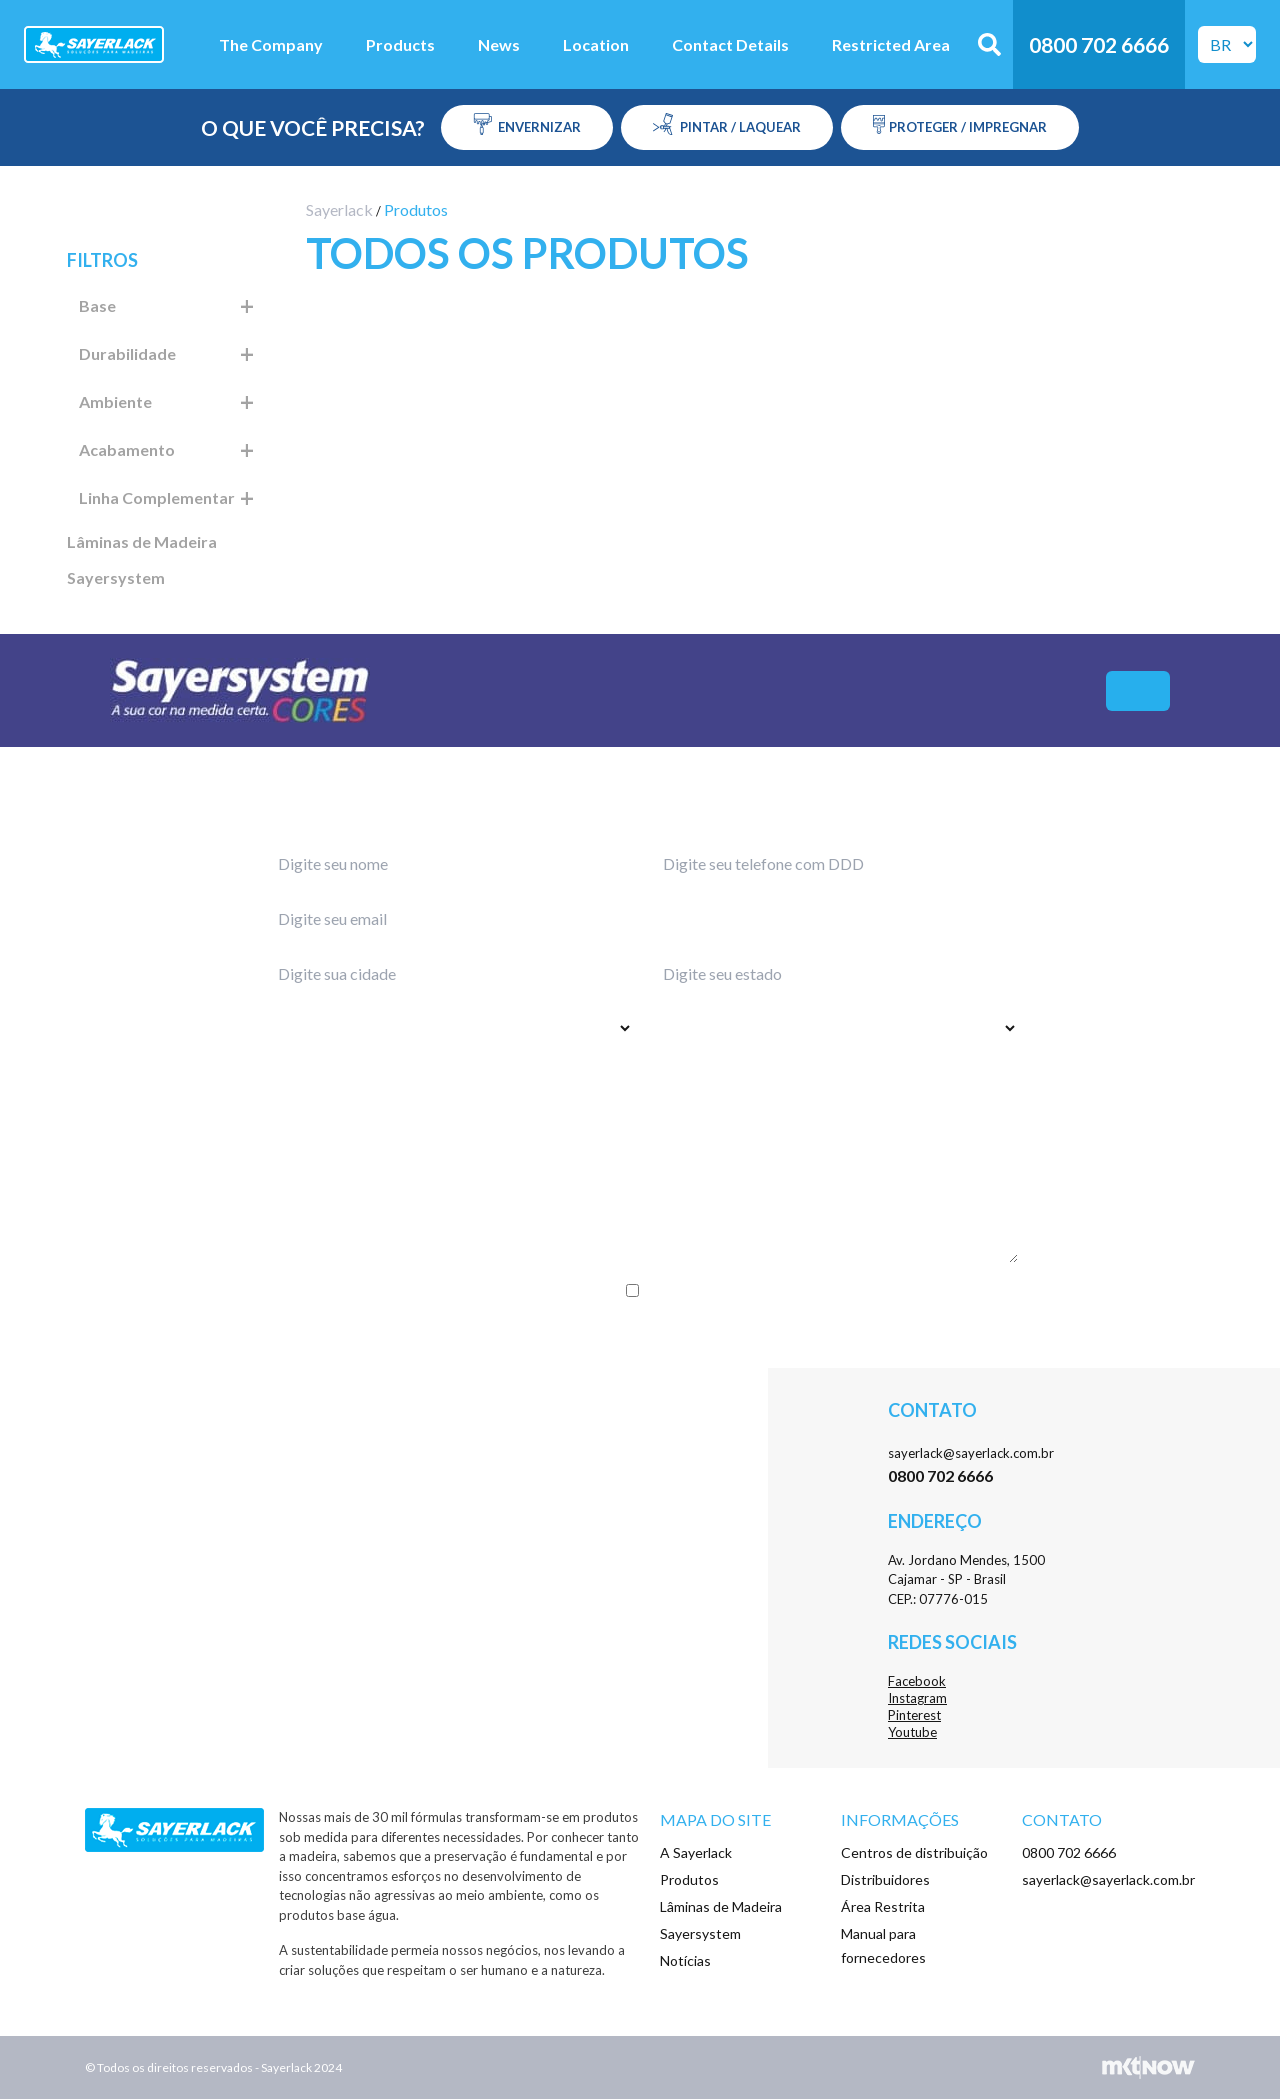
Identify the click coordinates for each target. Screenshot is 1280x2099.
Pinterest (914, 1715)
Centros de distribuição (914, 1852)
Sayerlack (339, 209)
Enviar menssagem (640, 1331)
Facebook (917, 1681)
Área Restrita (883, 1906)
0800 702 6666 (1069, 1852)
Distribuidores (885, 1879)
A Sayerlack (696, 1852)
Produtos (689, 1879)
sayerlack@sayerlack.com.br (971, 1453)
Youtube (912, 1732)
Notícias (685, 1960)
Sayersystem (116, 577)
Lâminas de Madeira (142, 541)
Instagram (917, 1698)
